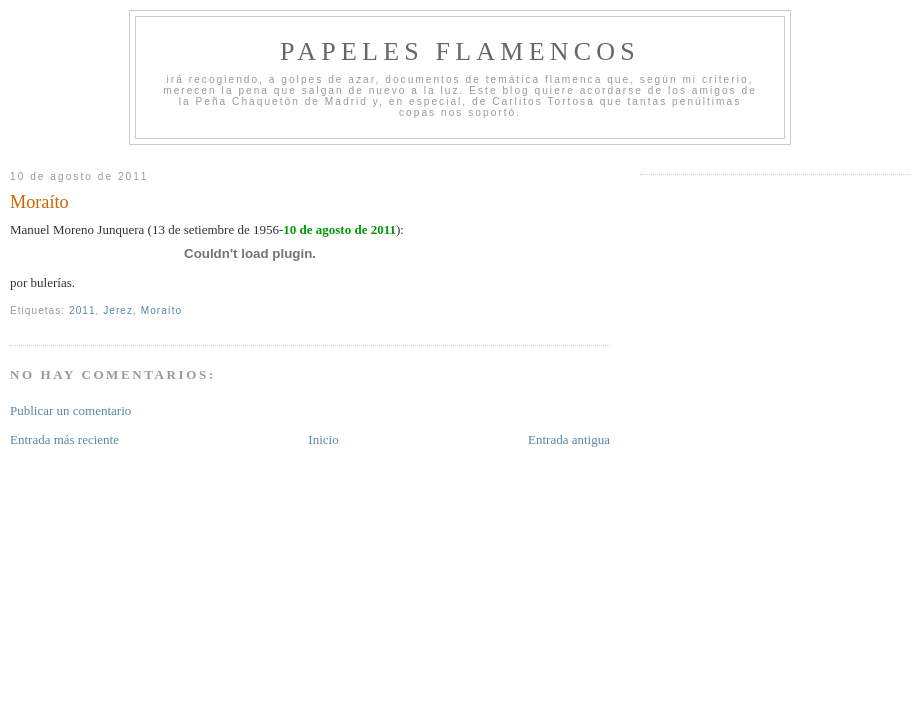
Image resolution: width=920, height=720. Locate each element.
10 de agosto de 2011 (339, 229)
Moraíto (39, 202)
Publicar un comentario (70, 410)
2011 (82, 310)
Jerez (118, 310)
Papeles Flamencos (460, 51)
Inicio (323, 439)
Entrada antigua (569, 439)
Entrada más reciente (64, 439)
